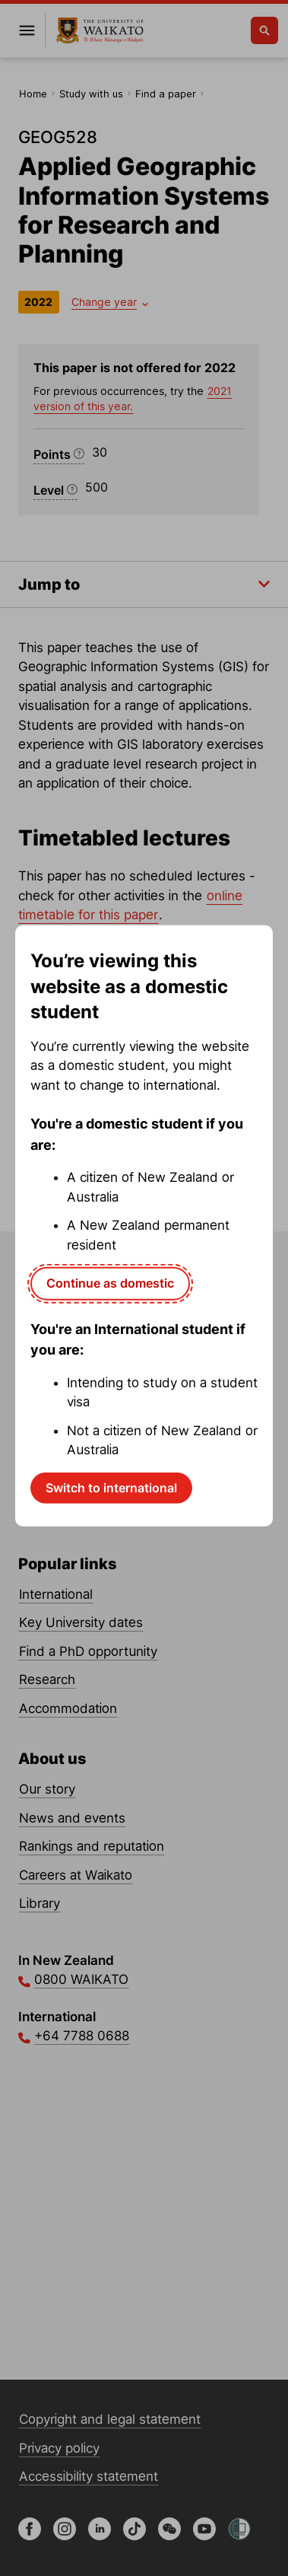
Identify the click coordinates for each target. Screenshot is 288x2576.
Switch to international (111, 1487)
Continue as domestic (110, 1283)
